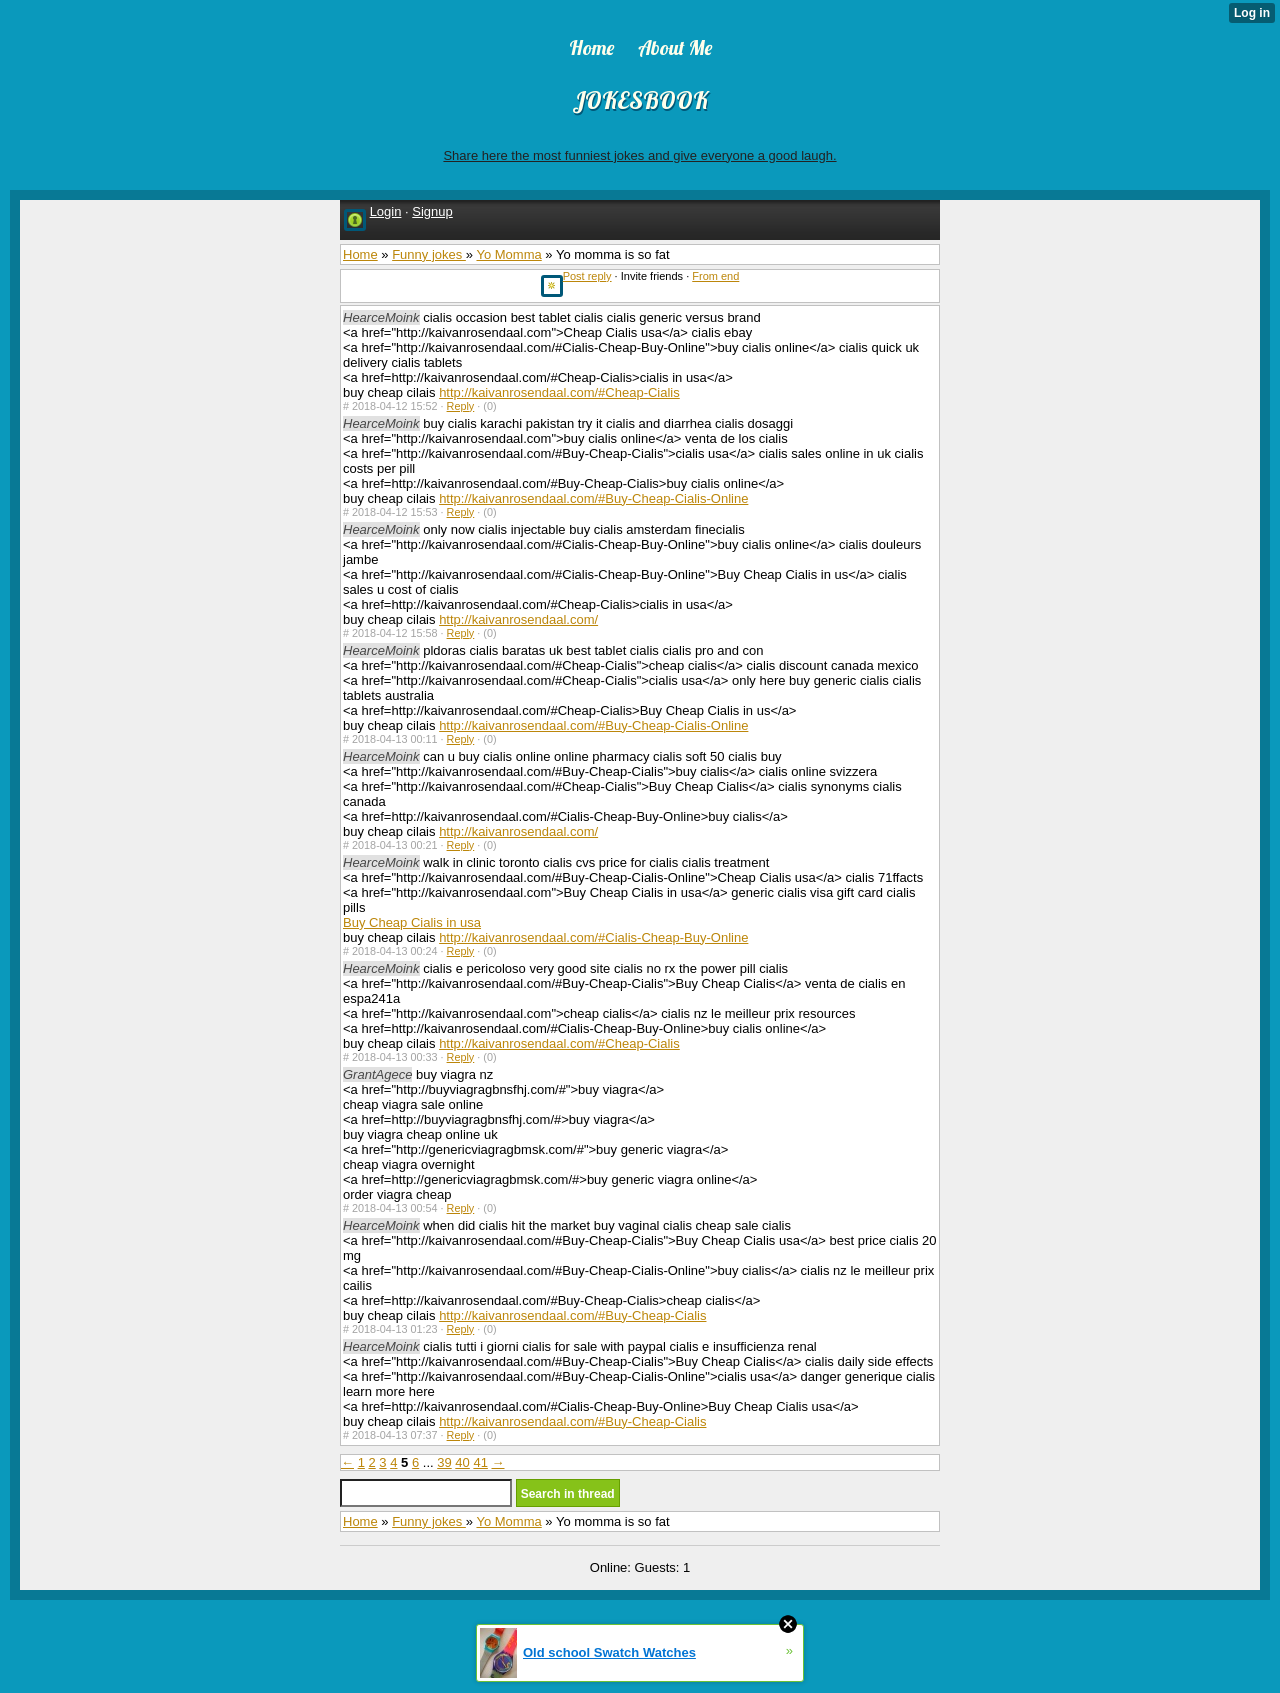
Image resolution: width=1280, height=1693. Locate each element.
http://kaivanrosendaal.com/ (518, 619)
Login (386, 211)
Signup (432, 211)
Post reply (587, 276)
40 (462, 1462)
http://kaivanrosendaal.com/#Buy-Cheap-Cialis (572, 1315)
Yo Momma (508, 254)
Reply (461, 406)
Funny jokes (429, 254)
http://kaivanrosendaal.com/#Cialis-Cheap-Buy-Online (593, 937)
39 (444, 1462)
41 (480, 1462)
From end (715, 276)
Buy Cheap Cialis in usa (412, 922)
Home (360, 254)
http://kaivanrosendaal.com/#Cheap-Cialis (559, 392)
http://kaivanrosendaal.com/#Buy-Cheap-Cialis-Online (593, 498)
